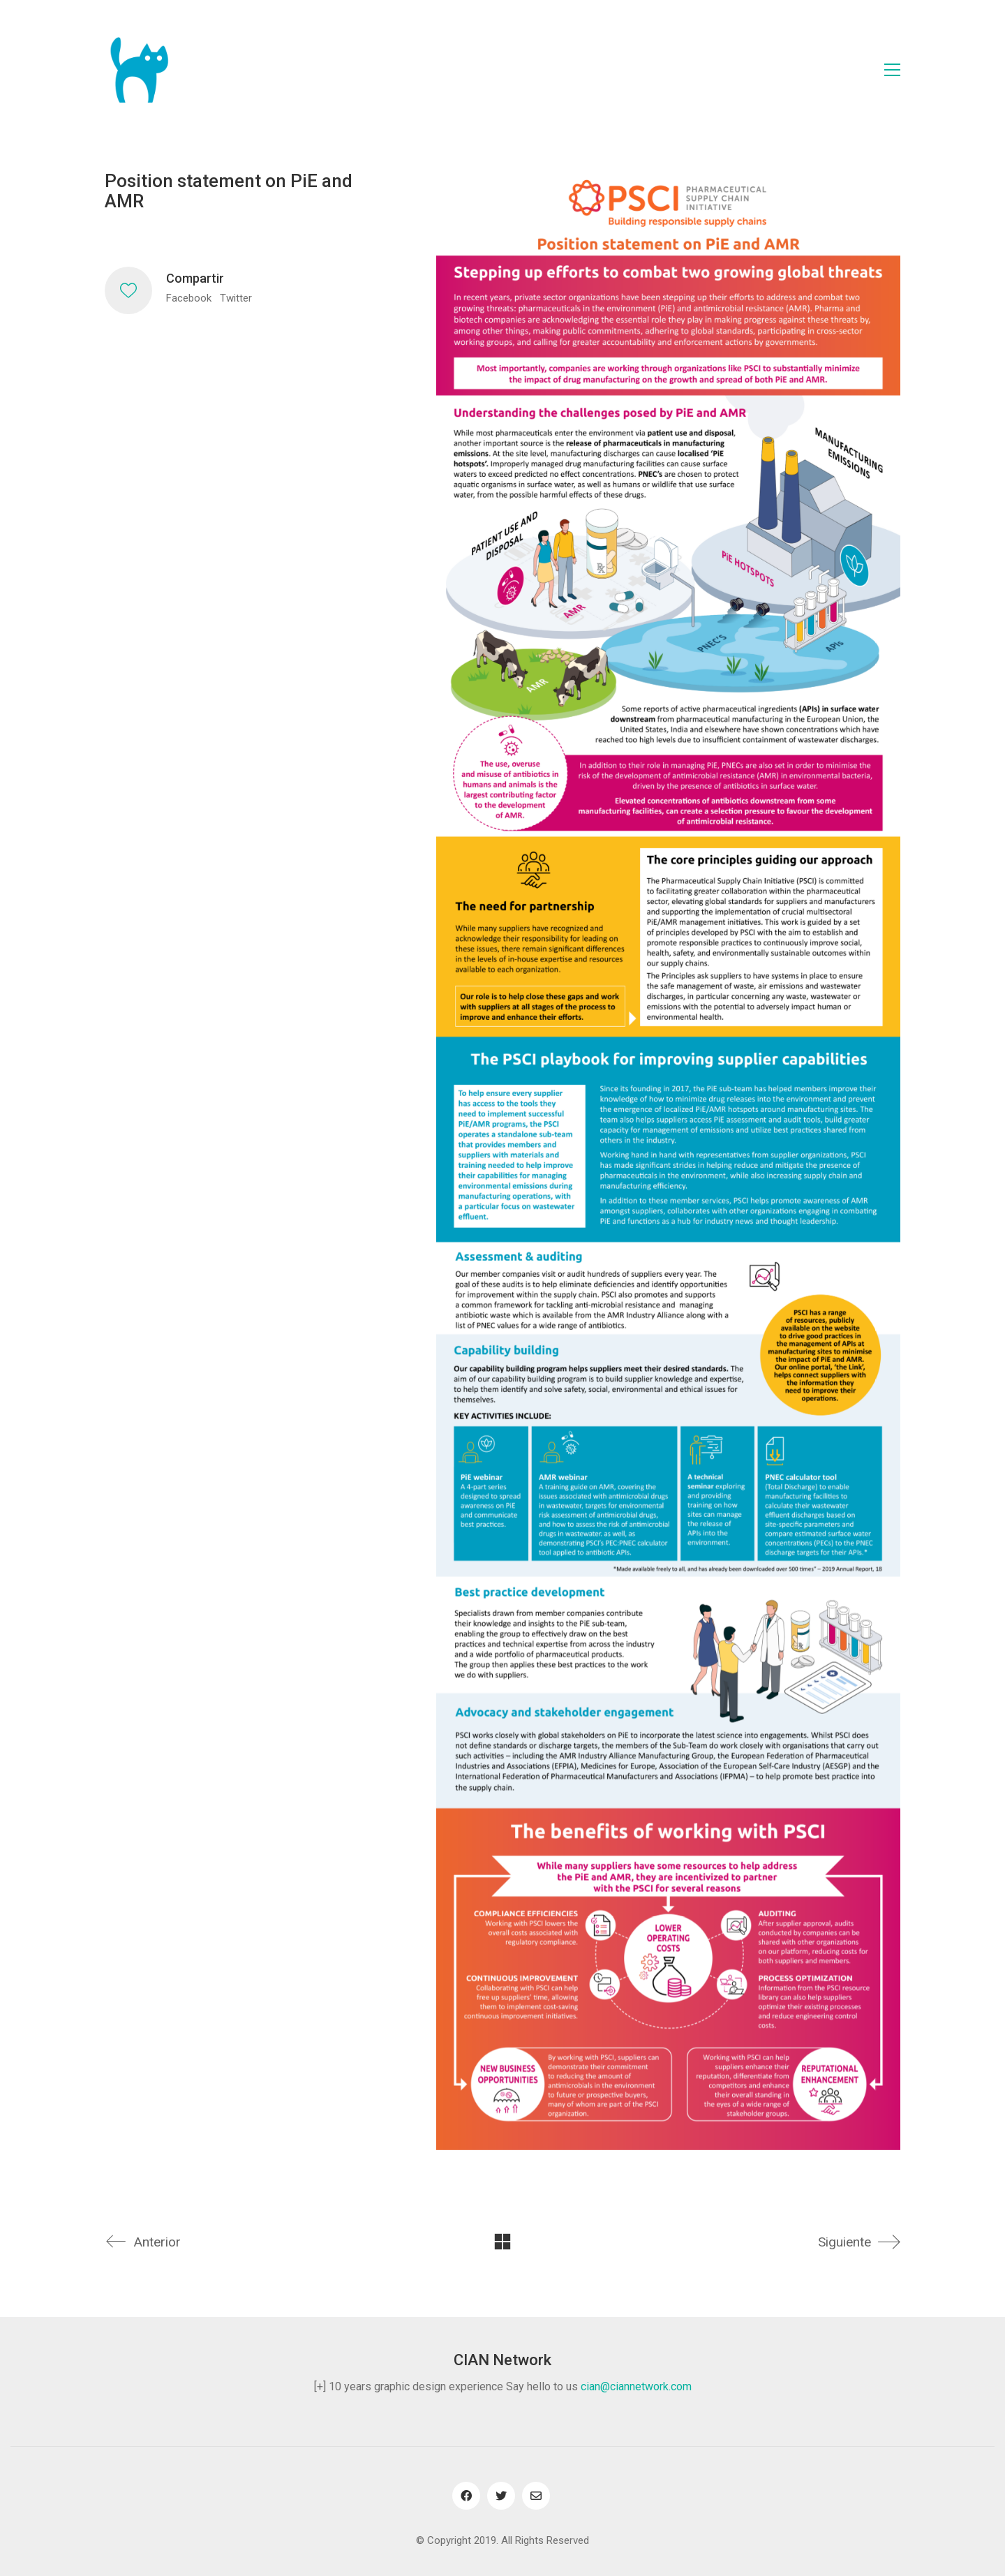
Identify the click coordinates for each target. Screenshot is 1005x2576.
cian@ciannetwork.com (636, 2386)
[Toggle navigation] (892, 70)
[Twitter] (501, 2496)
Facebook (188, 298)
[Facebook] (466, 2496)
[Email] (536, 2496)
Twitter (236, 298)
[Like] (128, 290)
